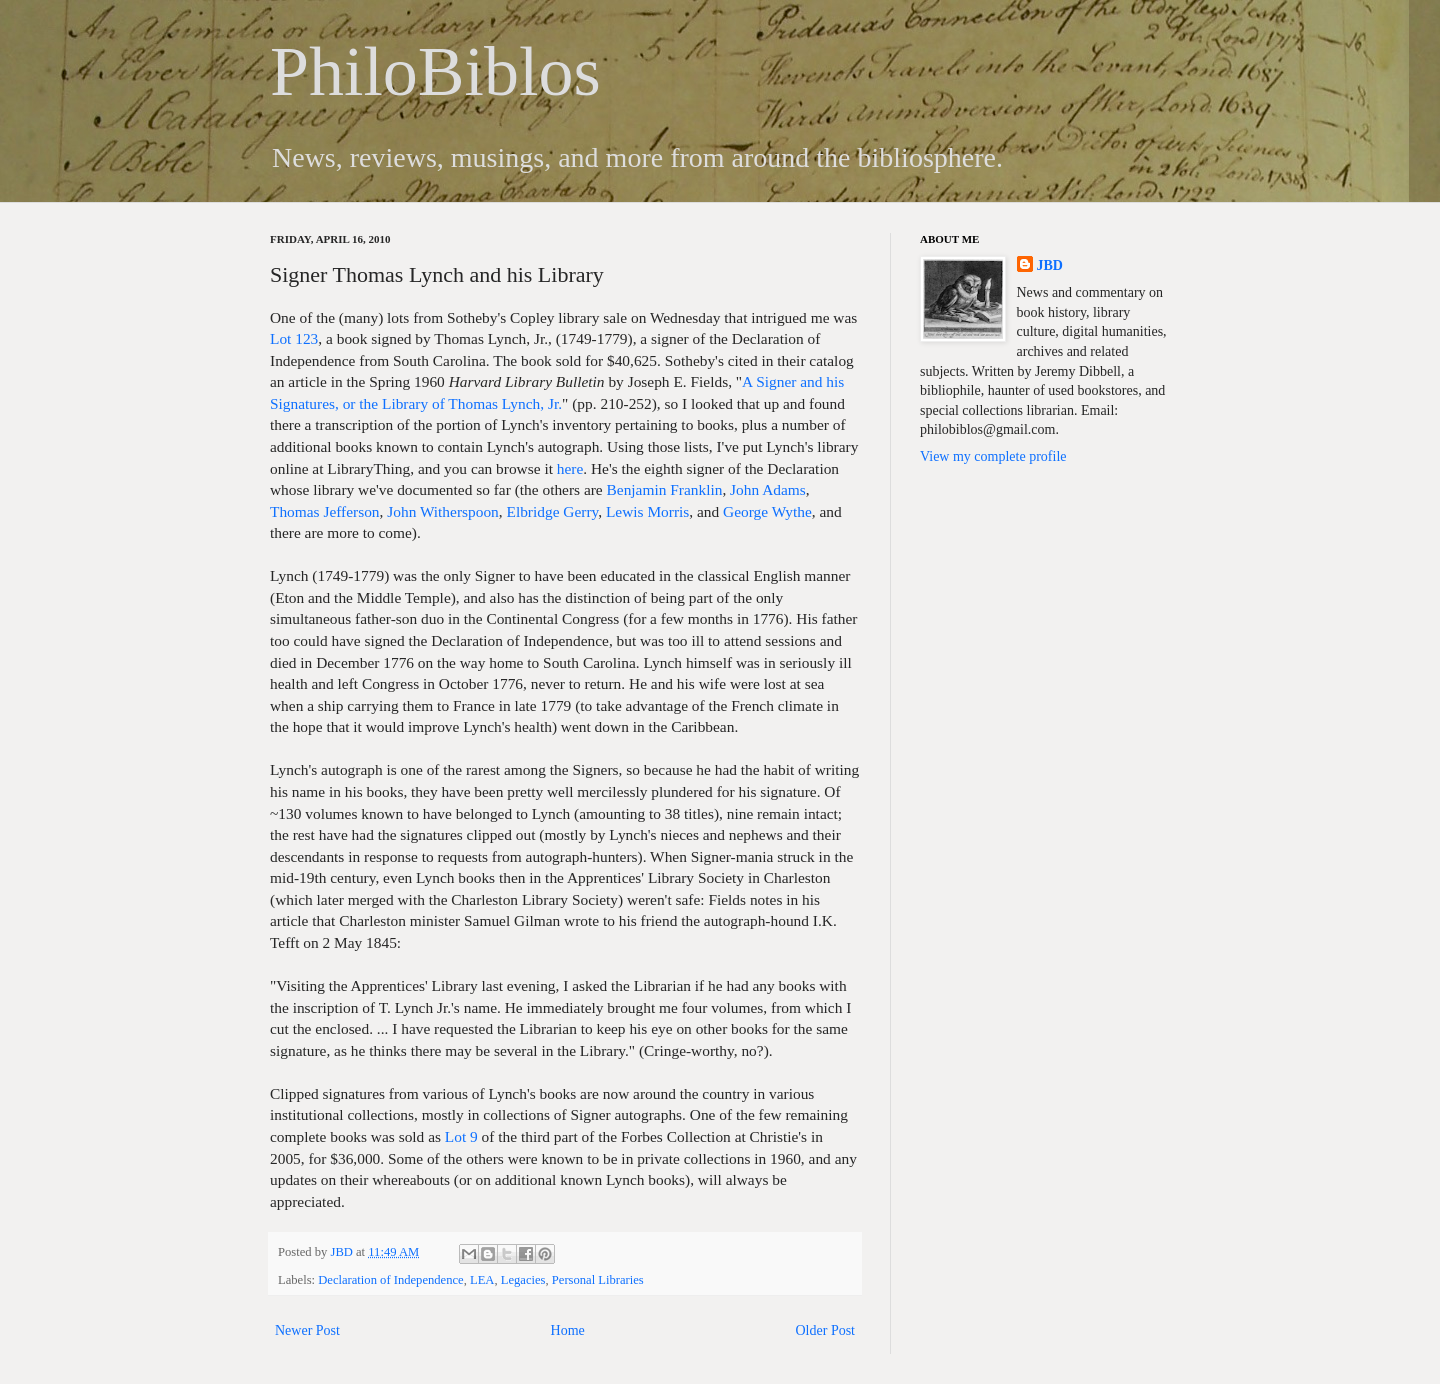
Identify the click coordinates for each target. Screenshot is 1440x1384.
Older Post (826, 1330)
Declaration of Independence (390, 1280)
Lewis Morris (647, 511)
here (570, 468)
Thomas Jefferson (325, 511)
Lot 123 (294, 338)
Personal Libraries (598, 1280)
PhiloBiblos (435, 71)
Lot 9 (461, 1136)
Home (568, 1330)
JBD (343, 1252)
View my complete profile (993, 456)
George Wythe (767, 511)
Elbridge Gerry (553, 511)
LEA (482, 1280)
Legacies (523, 1280)
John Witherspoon (443, 511)
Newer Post (307, 1330)
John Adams (768, 489)
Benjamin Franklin (665, 489)
